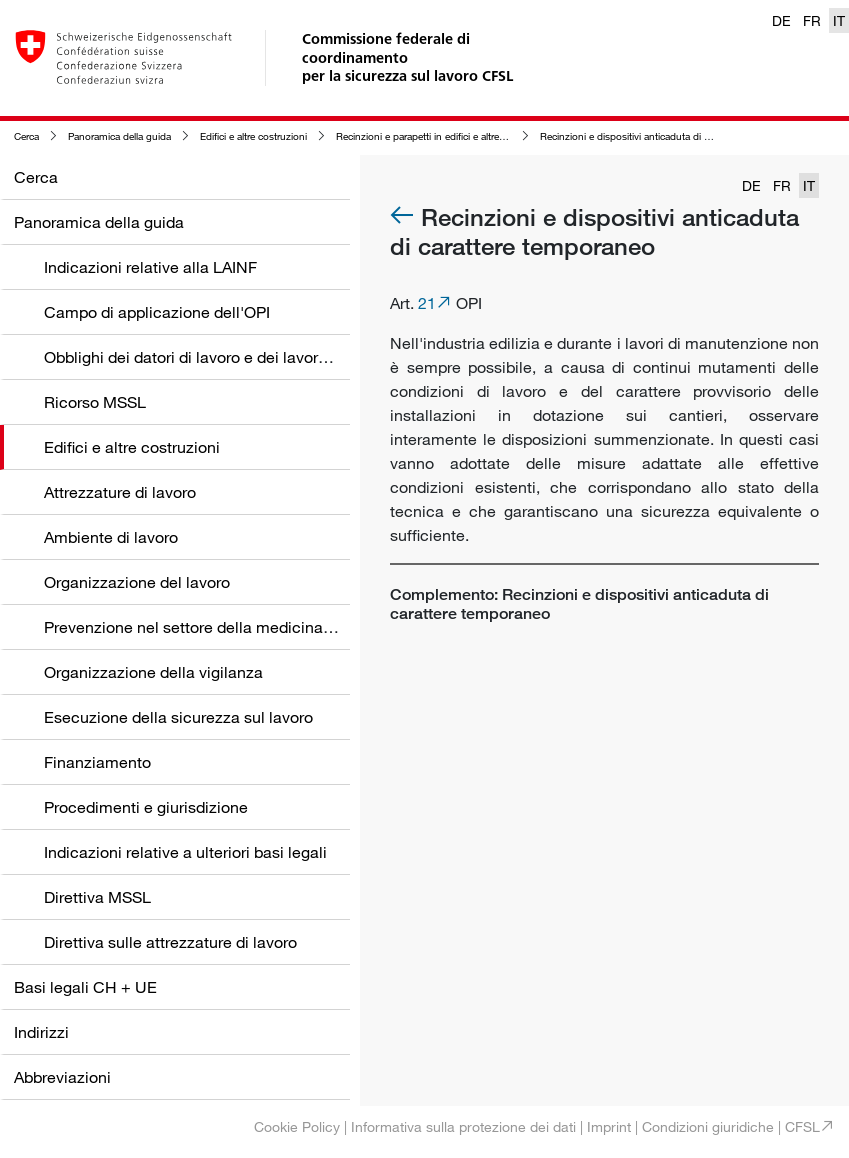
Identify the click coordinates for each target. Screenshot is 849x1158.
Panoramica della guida (119, 136)
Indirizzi (41, 1032)
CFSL (802, 1126)
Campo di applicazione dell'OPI (157, 312)
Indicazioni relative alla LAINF (150, 267)
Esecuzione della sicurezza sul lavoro (178, 717)
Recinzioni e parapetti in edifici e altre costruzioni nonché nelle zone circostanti (510, 136)
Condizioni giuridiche (708, 1126)
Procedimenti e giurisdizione (146, 807)
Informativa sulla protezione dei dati (463, 1126)
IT (839, 20)
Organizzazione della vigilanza (153, 672)
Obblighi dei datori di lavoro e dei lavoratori (197, 357)
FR (812, 20)
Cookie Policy (297, 1126)
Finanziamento (97, 762)
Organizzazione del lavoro (137, 582)
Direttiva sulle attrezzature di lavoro (170, 942)
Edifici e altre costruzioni (253, 136)
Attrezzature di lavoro (120, 492)
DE (781, 20)
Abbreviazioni (62, 1077)
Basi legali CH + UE (85, 987)
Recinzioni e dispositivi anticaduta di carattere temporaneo (669, 136)
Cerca (26, 136)
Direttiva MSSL (97, 897)
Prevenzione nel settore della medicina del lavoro (220, 627)
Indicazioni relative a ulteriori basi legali (185, 852)
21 (427, 303)
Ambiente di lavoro (111, 537)
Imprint (609, 1126)
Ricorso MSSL (95, 402)
